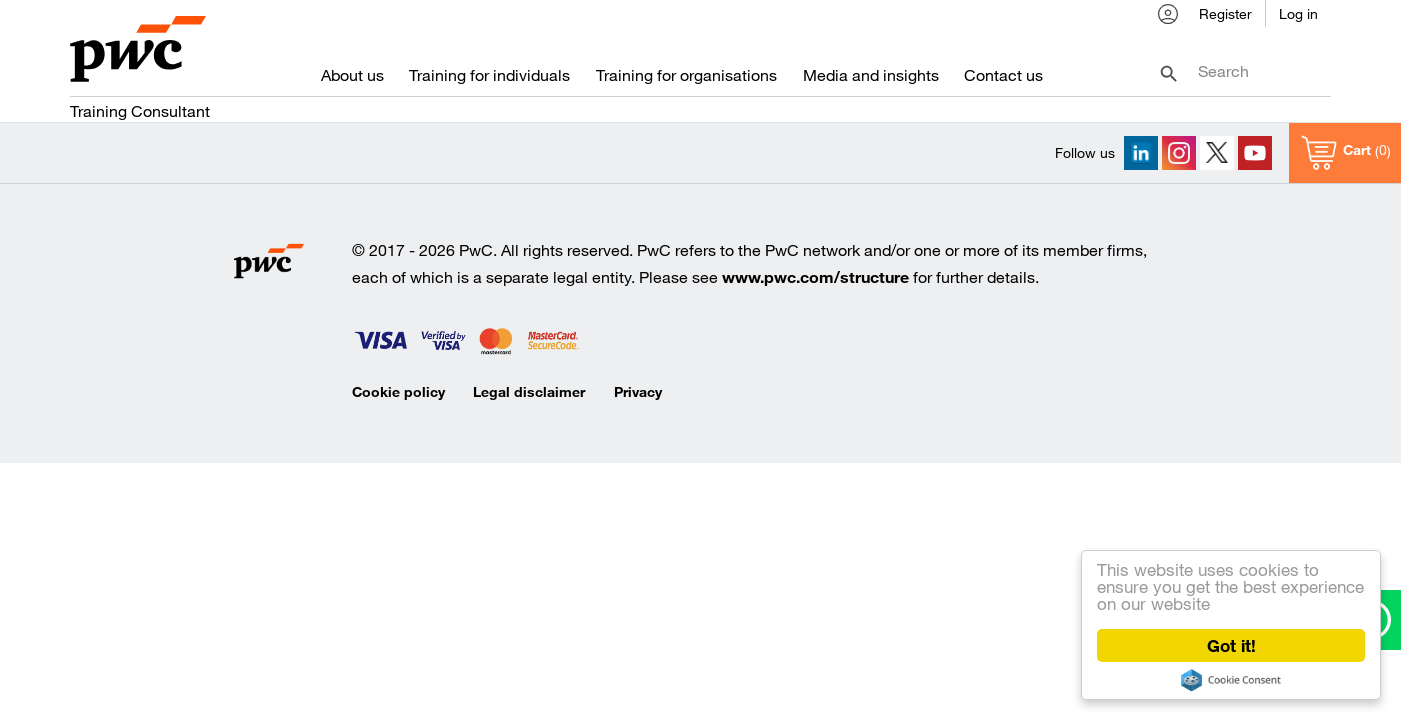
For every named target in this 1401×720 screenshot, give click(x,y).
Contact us (1003, 78)
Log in (1298, 16)
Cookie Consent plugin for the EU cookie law (1231, 680)
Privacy (638, 391)
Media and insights (871, 78)
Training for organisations (686, 78)
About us (352, 78)
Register (1225, 16)
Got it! (1231, 645)
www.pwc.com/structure (815, 276)
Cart (1357, 150)
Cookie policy (398, 391)
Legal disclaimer (529, 391)
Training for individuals (489, 78)
